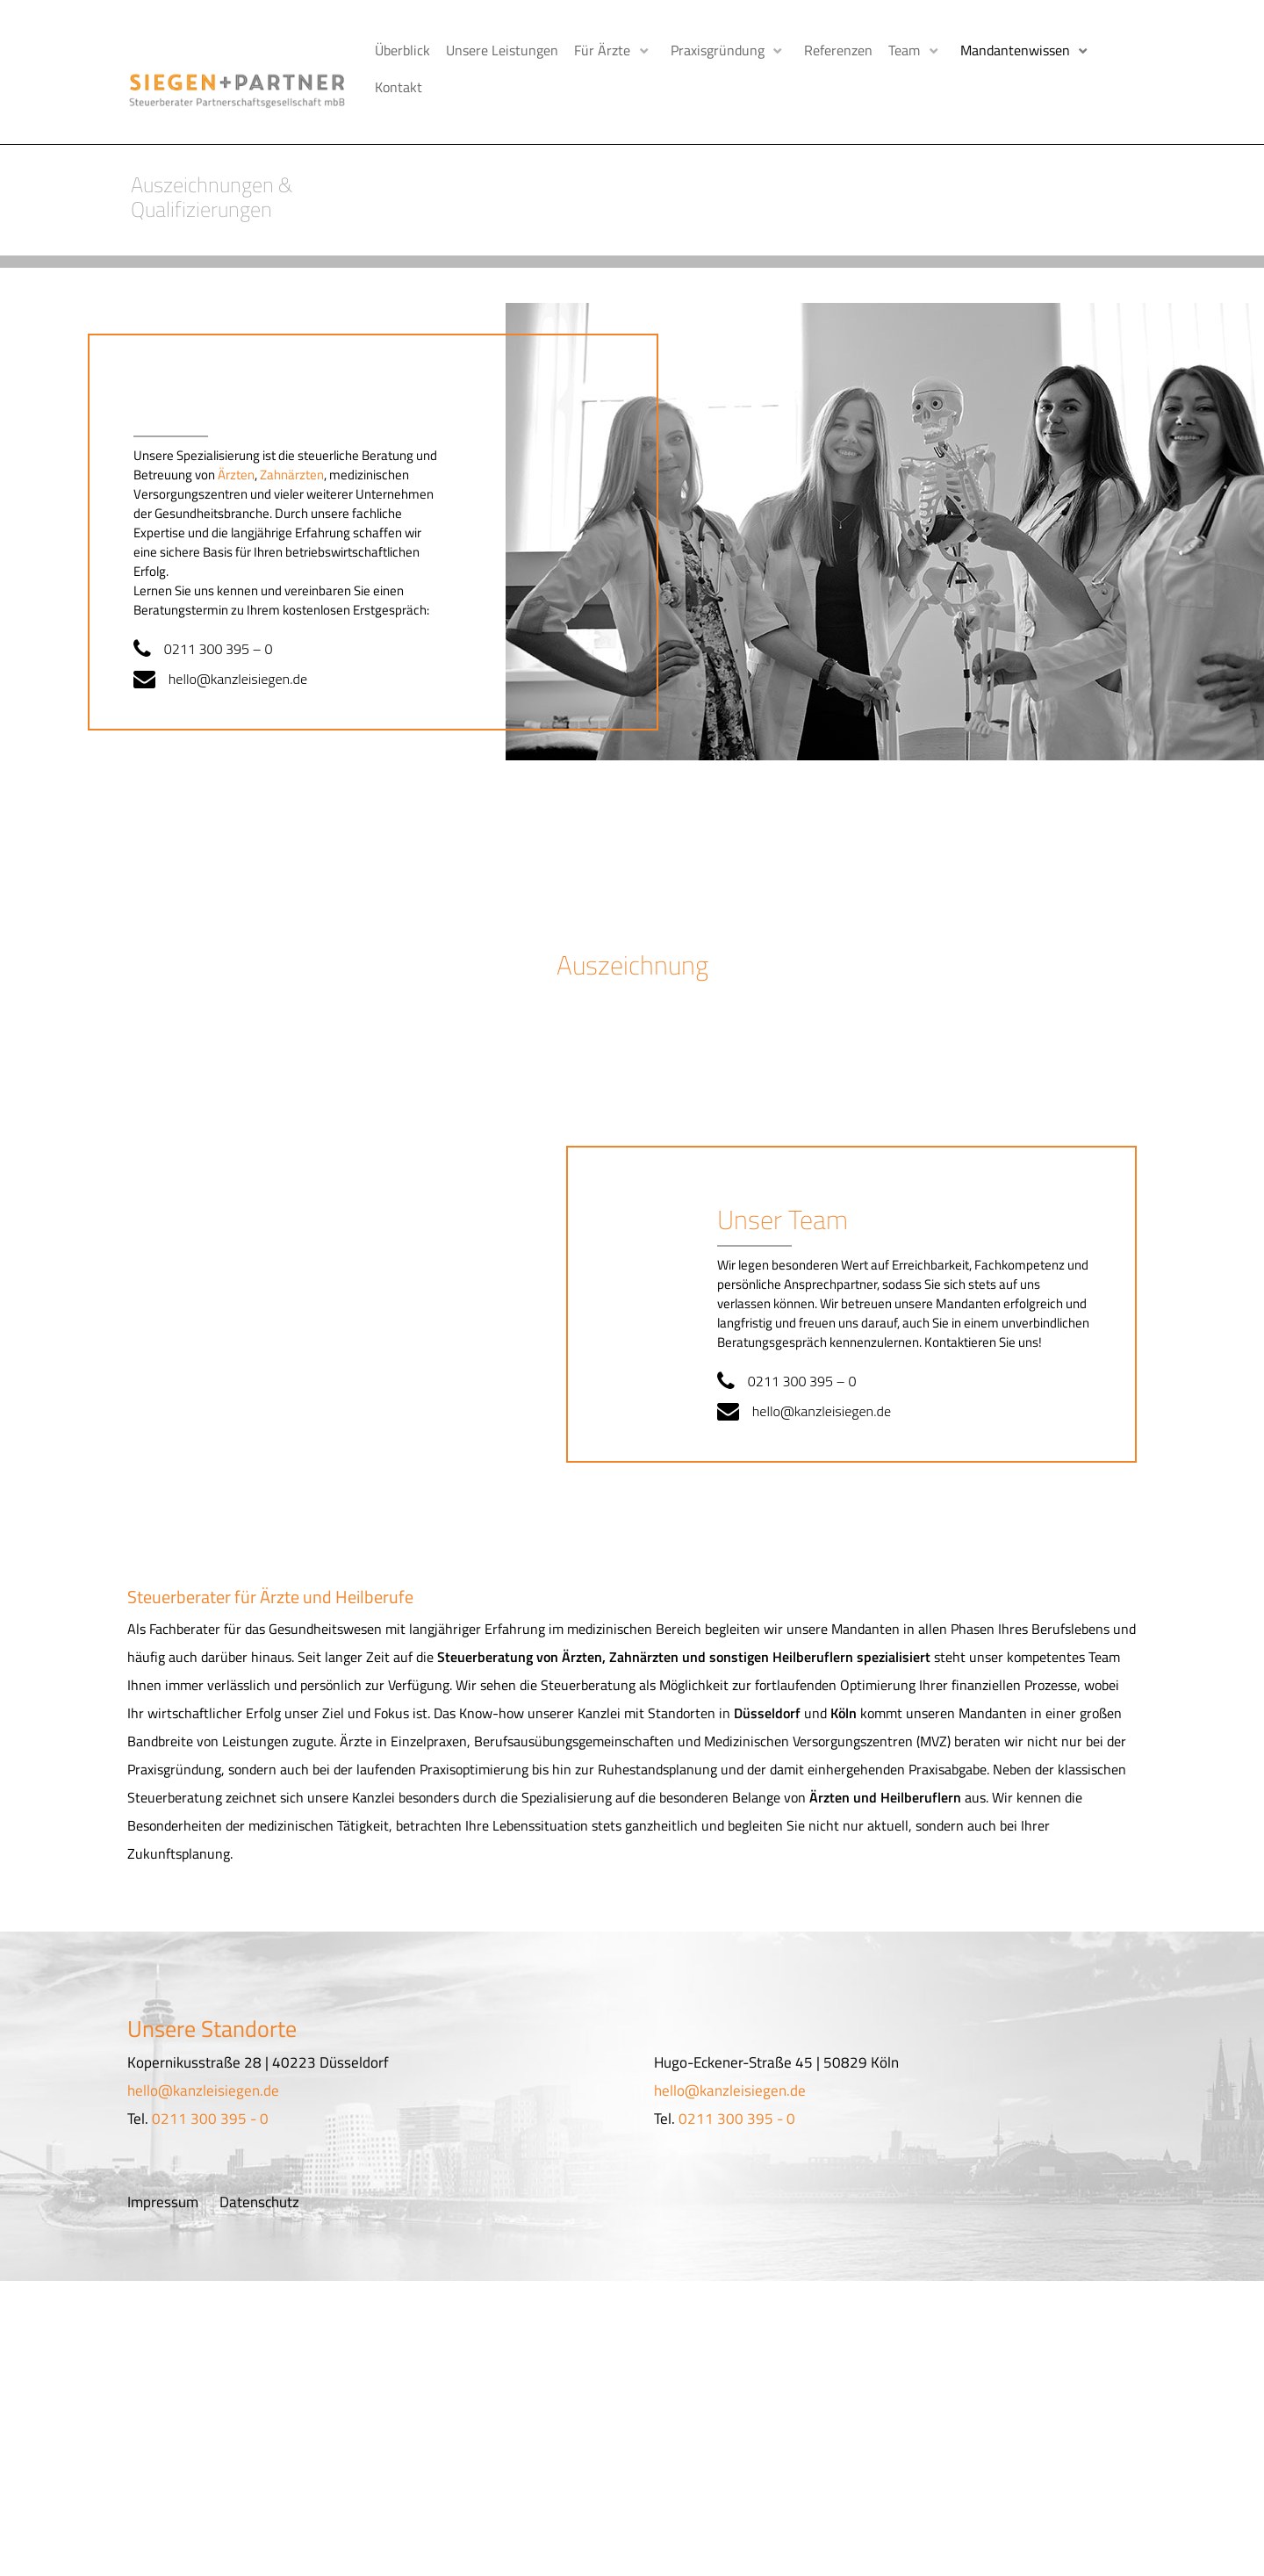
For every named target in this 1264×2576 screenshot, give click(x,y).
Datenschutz (259, 2193)
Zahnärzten (292, 465)
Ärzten (236, 465)
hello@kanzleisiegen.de (244, 669)
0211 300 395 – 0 (224, 639)
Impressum (162, 2193)
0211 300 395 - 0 (210, 2109)
